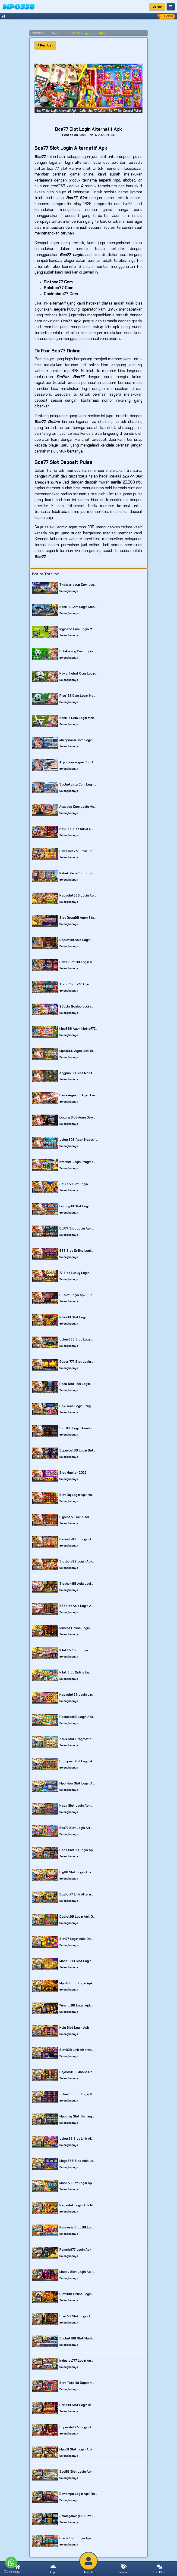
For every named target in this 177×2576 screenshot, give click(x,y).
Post (55, 33)
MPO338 (38, 33)
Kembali (45, 45)
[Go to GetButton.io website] (11, 2571)
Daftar (157, 7)
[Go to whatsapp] (11, 2562)
